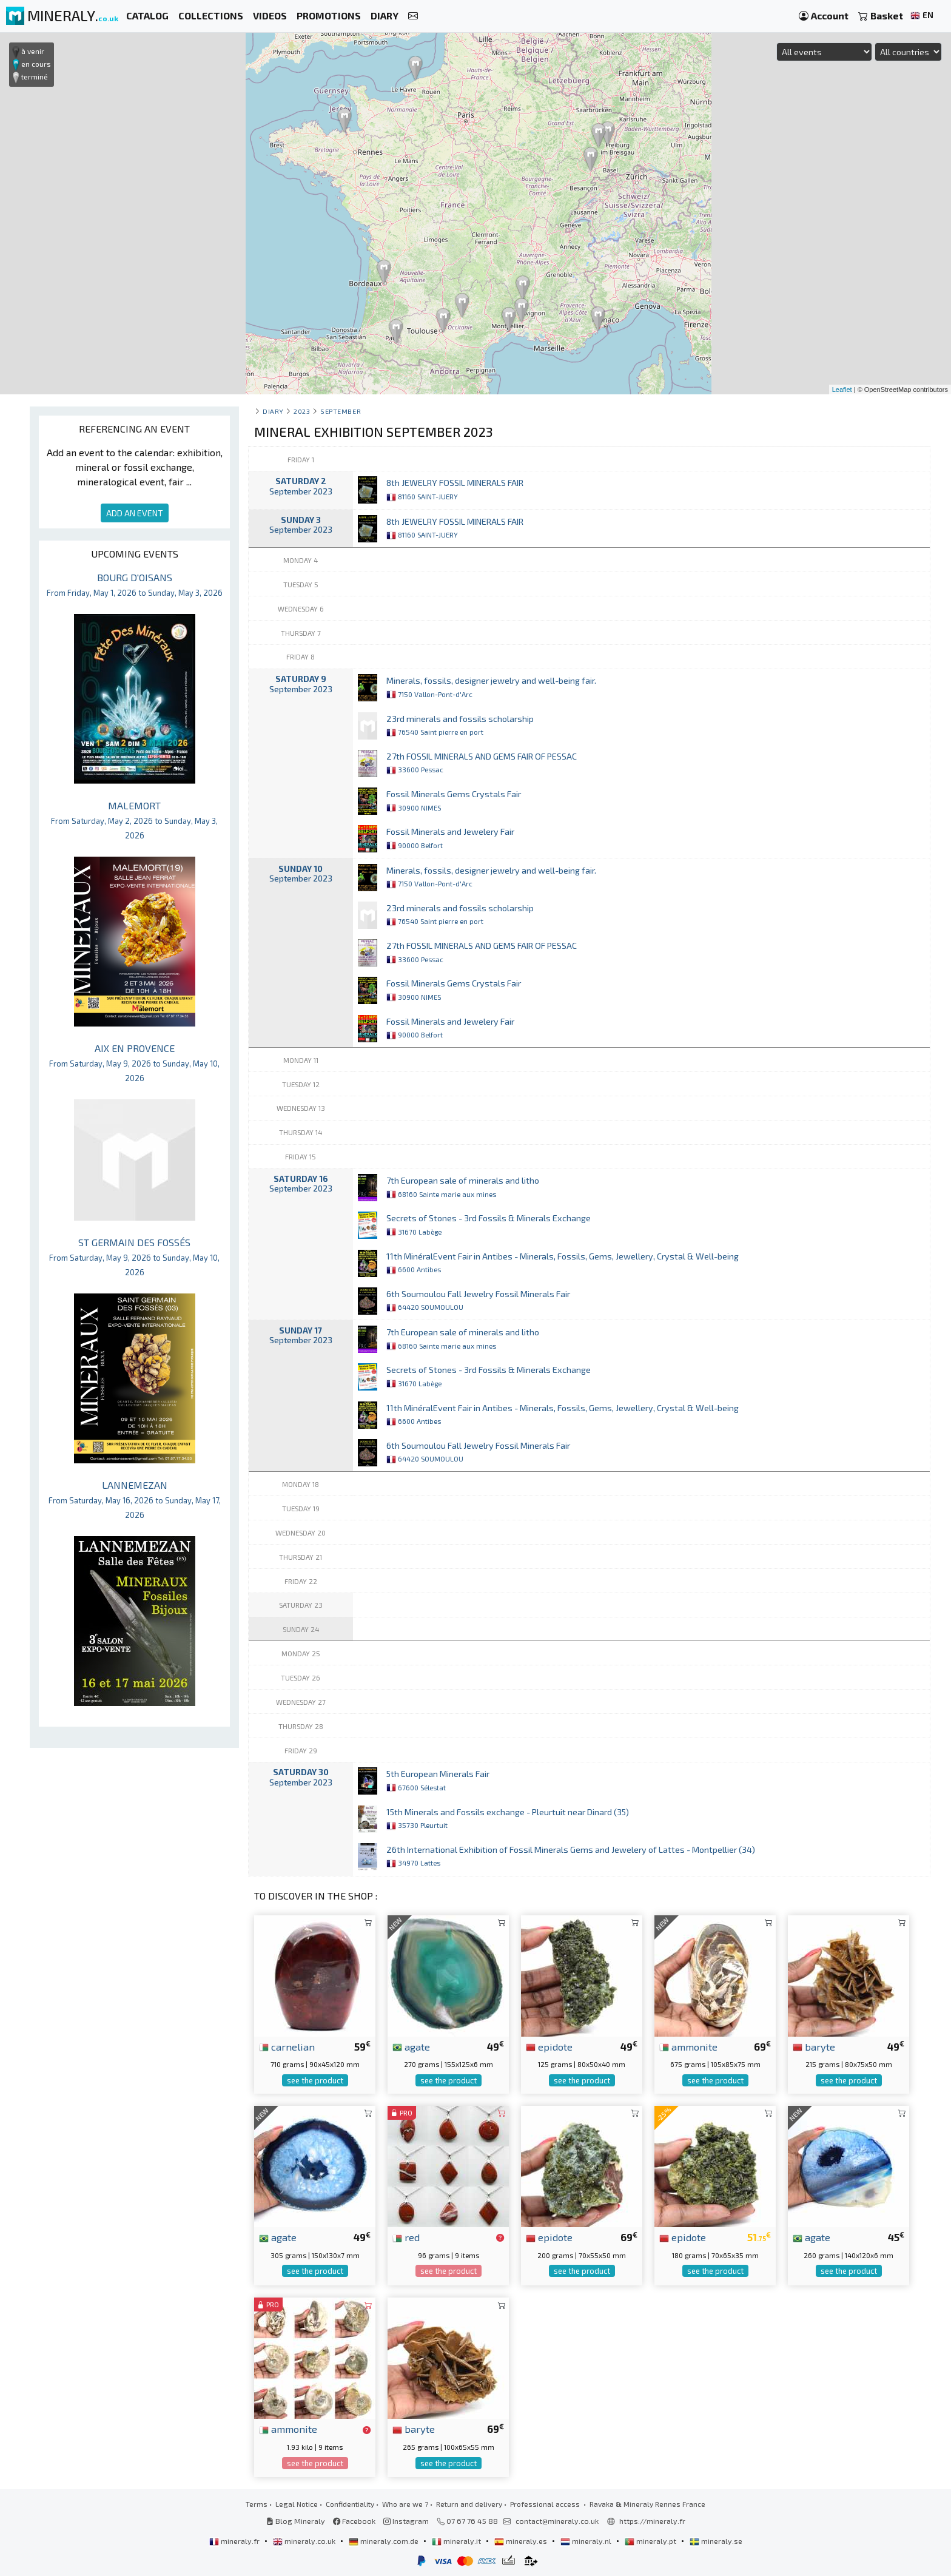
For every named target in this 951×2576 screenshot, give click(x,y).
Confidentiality (350, 2504)
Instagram (406, 2521)
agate (411, 2046)
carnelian (287, 2046)
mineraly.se (716, 2541)
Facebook (354, 2521)
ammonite (688, 2046)
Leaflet (842, 389)
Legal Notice (296, 2504)
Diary (273, 411)
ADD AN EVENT (134, 513)
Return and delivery (469, 2504)
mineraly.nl (586, 2541)
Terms (256, 2504)
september (340, 411)
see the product (315, 2080)
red (406, 2237)
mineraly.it (457, 2541)
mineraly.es (521, 2541)
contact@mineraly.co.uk (557, 2521)
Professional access (546, 2504)
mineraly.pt (651, 2541)
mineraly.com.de (384, 2541)
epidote (549, 2046)
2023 (302, 411)
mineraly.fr (235, 2541)
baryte (814, 2046)
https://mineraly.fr (652, 2521)
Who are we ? (405, 2504)
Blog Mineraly (295, 2521)
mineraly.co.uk (305, 2541)
